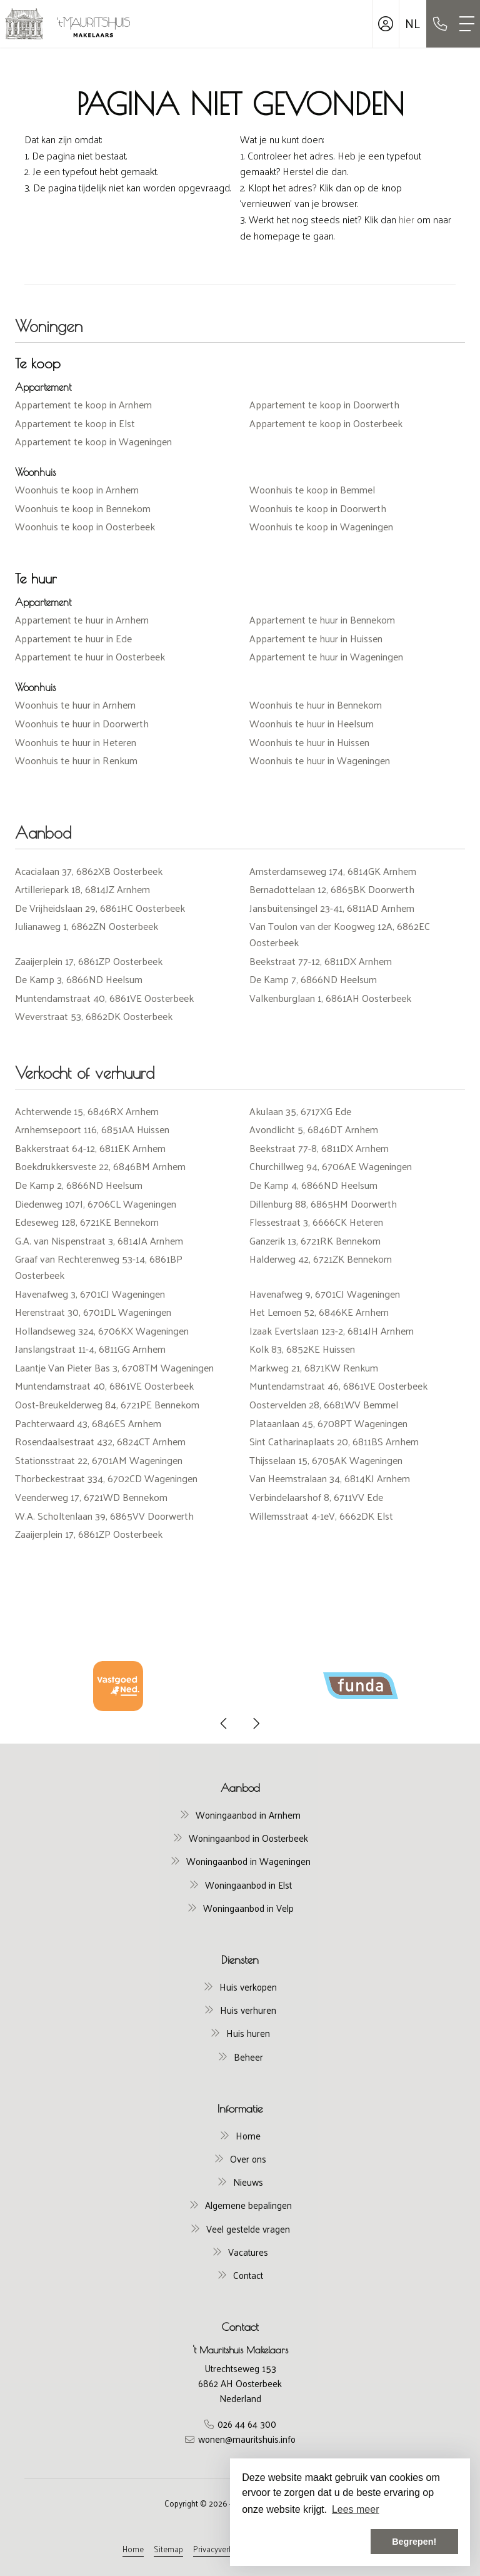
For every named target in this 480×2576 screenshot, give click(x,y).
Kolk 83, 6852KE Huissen (302, 1349)
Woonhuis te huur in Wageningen (319, 760)
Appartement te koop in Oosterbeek (325, 423)
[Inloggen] (385, 24)
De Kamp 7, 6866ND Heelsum (313, 979)
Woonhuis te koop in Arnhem (77, 489)
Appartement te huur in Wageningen (326, 656)
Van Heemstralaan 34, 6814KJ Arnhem (329, 1478)
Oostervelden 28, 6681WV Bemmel (323, 1404)
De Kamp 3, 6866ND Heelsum (78, 979)
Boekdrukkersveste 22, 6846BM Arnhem (100, 1166)
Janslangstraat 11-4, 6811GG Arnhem (90, 1349)
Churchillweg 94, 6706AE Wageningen (330, 1166)
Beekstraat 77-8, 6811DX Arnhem (319, 1148)
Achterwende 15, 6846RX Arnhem (87, 1111)
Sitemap (168, 2549)
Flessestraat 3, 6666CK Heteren (316, 1222)
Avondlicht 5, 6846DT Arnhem (313, 1129)
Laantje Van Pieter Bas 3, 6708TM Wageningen (114, 1367)
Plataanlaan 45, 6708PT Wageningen (328, 1423)
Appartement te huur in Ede (73, 638)
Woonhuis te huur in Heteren (75, 742)
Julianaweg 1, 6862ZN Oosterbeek (86, 926)
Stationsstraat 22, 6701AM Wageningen (98, 1460)
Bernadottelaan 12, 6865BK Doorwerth (331, 889)
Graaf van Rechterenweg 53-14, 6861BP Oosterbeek (98, 1267)
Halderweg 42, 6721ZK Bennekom (320, 1259)
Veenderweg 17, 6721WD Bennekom (91, 1497)
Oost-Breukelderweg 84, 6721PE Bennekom (107, 1404)
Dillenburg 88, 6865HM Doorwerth (323, 1204)
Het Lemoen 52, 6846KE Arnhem (319, 1312)
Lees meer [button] (355, 2509)
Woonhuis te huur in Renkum (76, 760)
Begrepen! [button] (414, 2542)
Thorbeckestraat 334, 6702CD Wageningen (106, 1478)
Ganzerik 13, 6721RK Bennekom (315, 1240)
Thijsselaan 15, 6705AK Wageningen (325, 1460)
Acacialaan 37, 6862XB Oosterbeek (88, 871)
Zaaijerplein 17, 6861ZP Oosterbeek (88, 961)
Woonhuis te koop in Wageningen (321, 526)
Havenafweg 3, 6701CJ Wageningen (90, 1294)
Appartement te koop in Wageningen (93, 441)
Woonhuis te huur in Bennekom (315, 704)
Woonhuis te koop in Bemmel (312, 489)
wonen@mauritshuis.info (247, 2439)
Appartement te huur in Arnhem (82, 619)
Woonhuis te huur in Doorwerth (82, 723)
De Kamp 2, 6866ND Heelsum (78, 1185)
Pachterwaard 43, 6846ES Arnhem (88, 1423)
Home (133, 2549)
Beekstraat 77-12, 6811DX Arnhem (320, 961)
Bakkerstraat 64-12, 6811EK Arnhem (90, 1148)
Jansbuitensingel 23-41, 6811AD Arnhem (331, 908)
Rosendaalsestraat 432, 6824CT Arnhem (100, 1441)
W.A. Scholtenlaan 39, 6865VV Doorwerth (104, 1516)
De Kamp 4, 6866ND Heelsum (313, 1185)
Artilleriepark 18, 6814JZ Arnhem (82, 889)
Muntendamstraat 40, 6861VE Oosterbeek (104, 998)
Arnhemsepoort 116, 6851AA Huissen (92, 1129)
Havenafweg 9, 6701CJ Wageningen (324, 1294)
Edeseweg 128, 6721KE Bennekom (87, 1222)
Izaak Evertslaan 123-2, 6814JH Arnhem (331, 1330)
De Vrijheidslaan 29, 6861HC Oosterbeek (100, 908)
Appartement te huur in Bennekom (322, 619)
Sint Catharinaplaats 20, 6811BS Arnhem (334, 1441)
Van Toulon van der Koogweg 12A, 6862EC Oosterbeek (339, 934)
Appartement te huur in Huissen (315, 638)
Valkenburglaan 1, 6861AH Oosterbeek (330, 998)
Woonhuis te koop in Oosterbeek (85, 526)
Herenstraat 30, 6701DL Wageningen (93, 1312)
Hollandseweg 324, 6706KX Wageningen (102, 1330)
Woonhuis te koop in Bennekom (83, 508)
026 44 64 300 (247, 2424)
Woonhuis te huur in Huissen (309, 742)
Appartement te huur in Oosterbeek (90, 656)
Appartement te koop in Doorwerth (324, 404)
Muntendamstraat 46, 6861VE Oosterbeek (338, 1385)
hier (406, 219)
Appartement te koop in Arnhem (83, 404)
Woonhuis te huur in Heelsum (311, 723)
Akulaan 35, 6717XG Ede (300, 1111)
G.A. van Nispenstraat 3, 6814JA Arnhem (99, 1240)
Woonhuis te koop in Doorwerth (317, 508)
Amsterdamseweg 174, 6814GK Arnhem (332, 871)
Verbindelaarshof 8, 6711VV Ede (316, 1497)
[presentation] (224, 1723)
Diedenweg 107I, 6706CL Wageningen (95, 1204)
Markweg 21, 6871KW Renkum (313, 1367)
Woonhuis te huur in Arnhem (75, 704)
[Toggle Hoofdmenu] (467, 24)
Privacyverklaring (222, 2549)
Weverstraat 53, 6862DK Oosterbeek (93, 1016)
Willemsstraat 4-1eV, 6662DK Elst (321, 1516)
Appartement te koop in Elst (75, 423)
